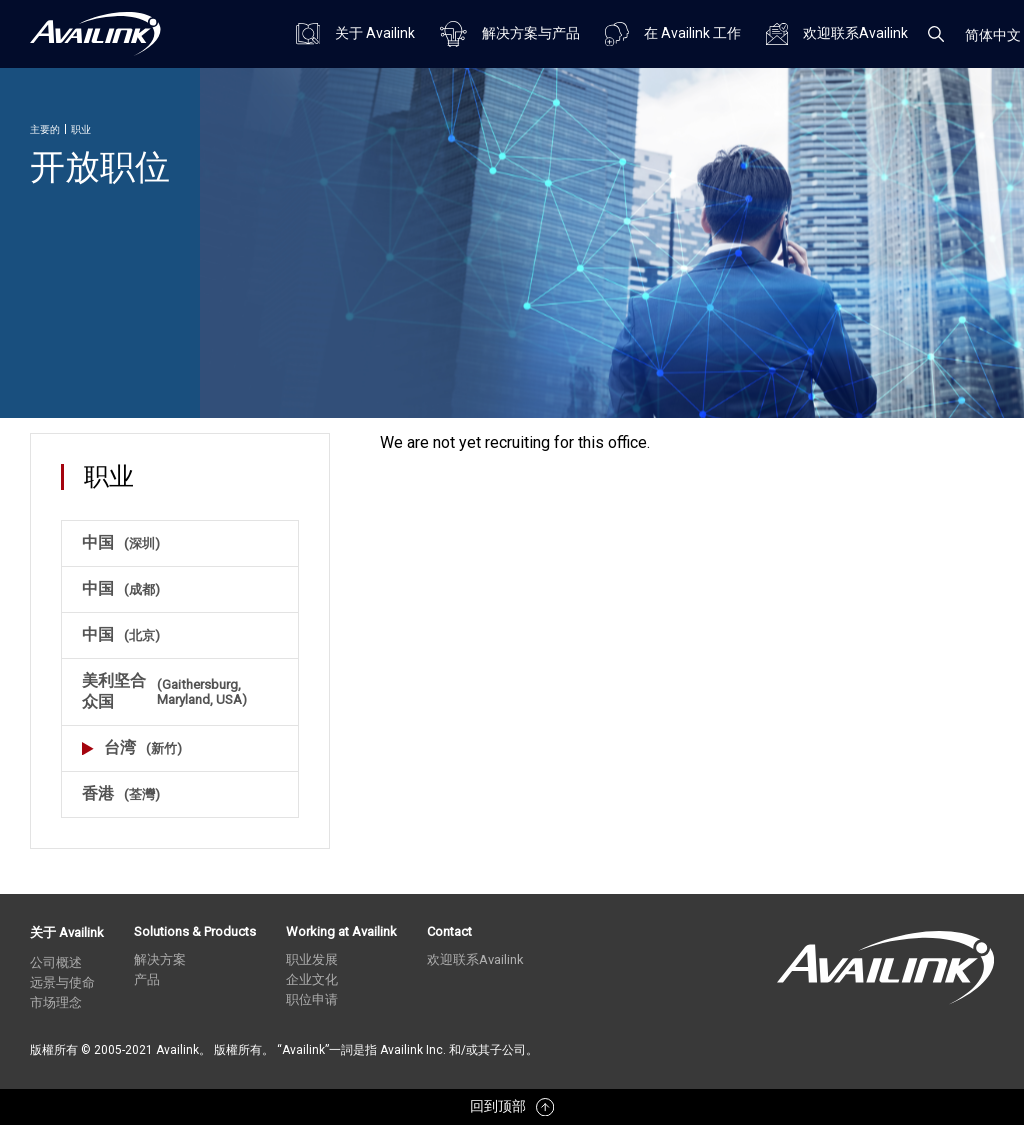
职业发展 (312, 959)
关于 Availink (355, 33)
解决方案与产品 (510, 34)
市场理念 (56, 1002)
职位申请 (312, 999)
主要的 (45, 129)
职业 (81, 129)
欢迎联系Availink (837, 34)
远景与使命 (62, 982)
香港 (121, 794)
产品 (147, 979)
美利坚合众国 (180, 691)
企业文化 (312, 979)
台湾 (132, 748)
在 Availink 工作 (673, 34)
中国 (121, 543)
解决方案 (160, 959)
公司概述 (56, 962)
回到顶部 (512, 1107)
